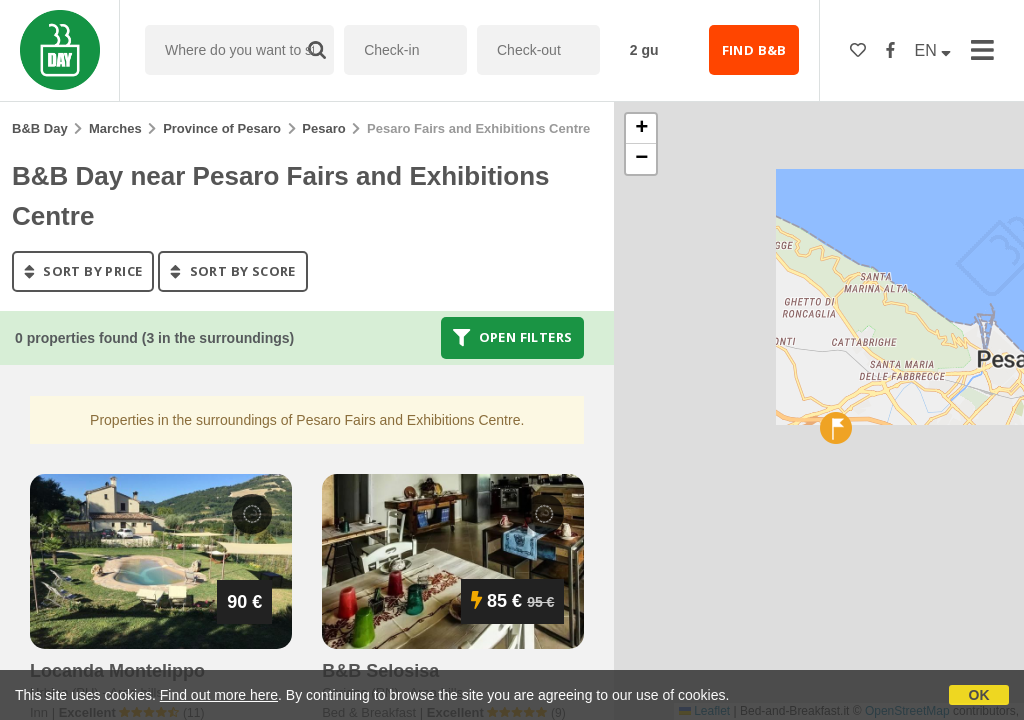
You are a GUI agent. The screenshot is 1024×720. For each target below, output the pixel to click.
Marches (115, 128)
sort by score (232, 271)
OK (979, 695)
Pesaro (323, 128)
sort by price (83, 271)
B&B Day (40, 128)
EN (933, 50)
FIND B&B (754, 50)
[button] (836, 428)
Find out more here (219, 695)
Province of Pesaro (222, 128)
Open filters (513, 338)
